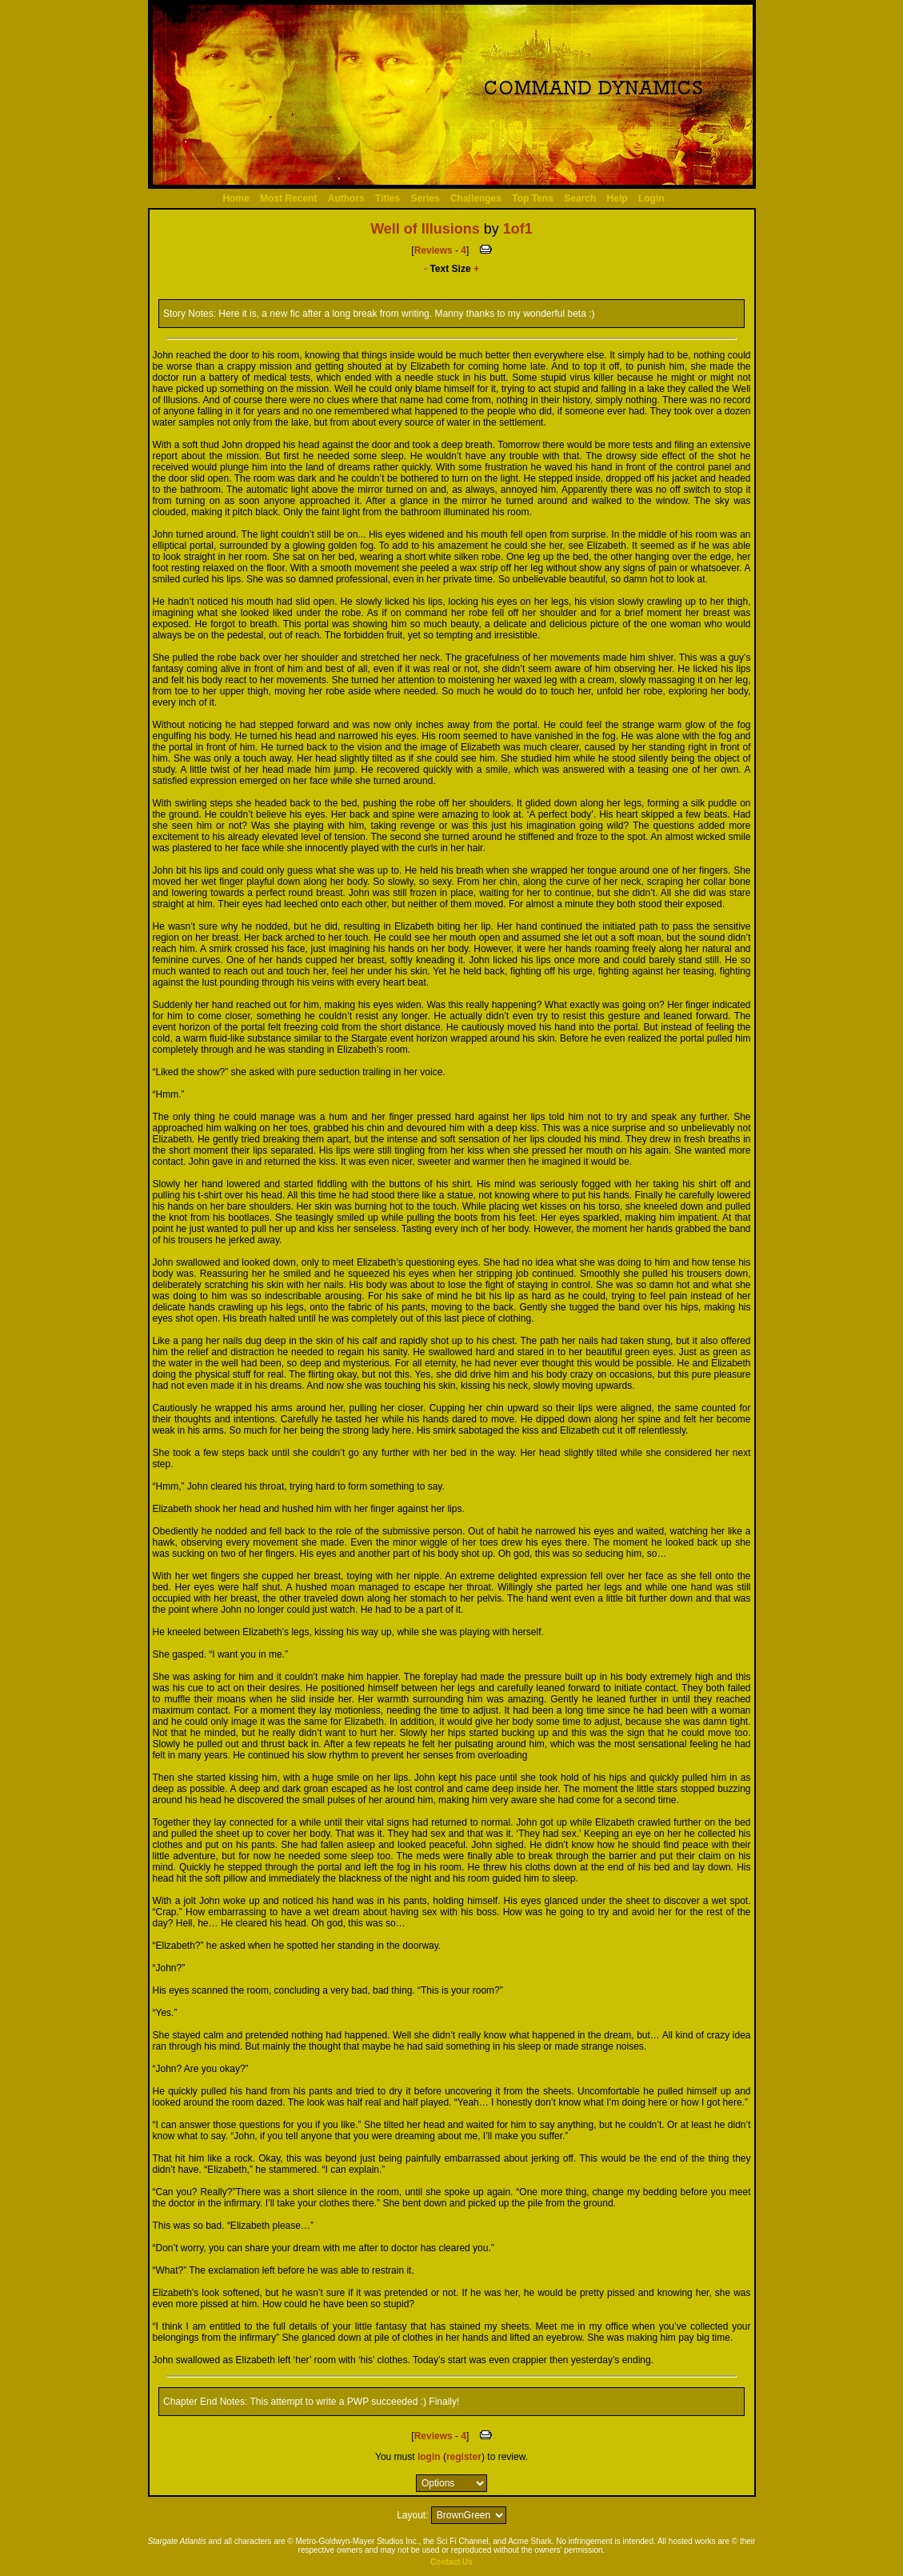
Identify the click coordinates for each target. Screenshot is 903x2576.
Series (425, 198)
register (463, 2456)
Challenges (475, 198)
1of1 (518, 229)
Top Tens (532, 198)
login (429, 2456)
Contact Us (451, 2562)
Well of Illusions (425, 229)
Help (617, 198)
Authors (346, 198)
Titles (387, 198)
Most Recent (288, 198)
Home (235, 198)
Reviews (433, 250)
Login (651, 198)
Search (580, 198)
